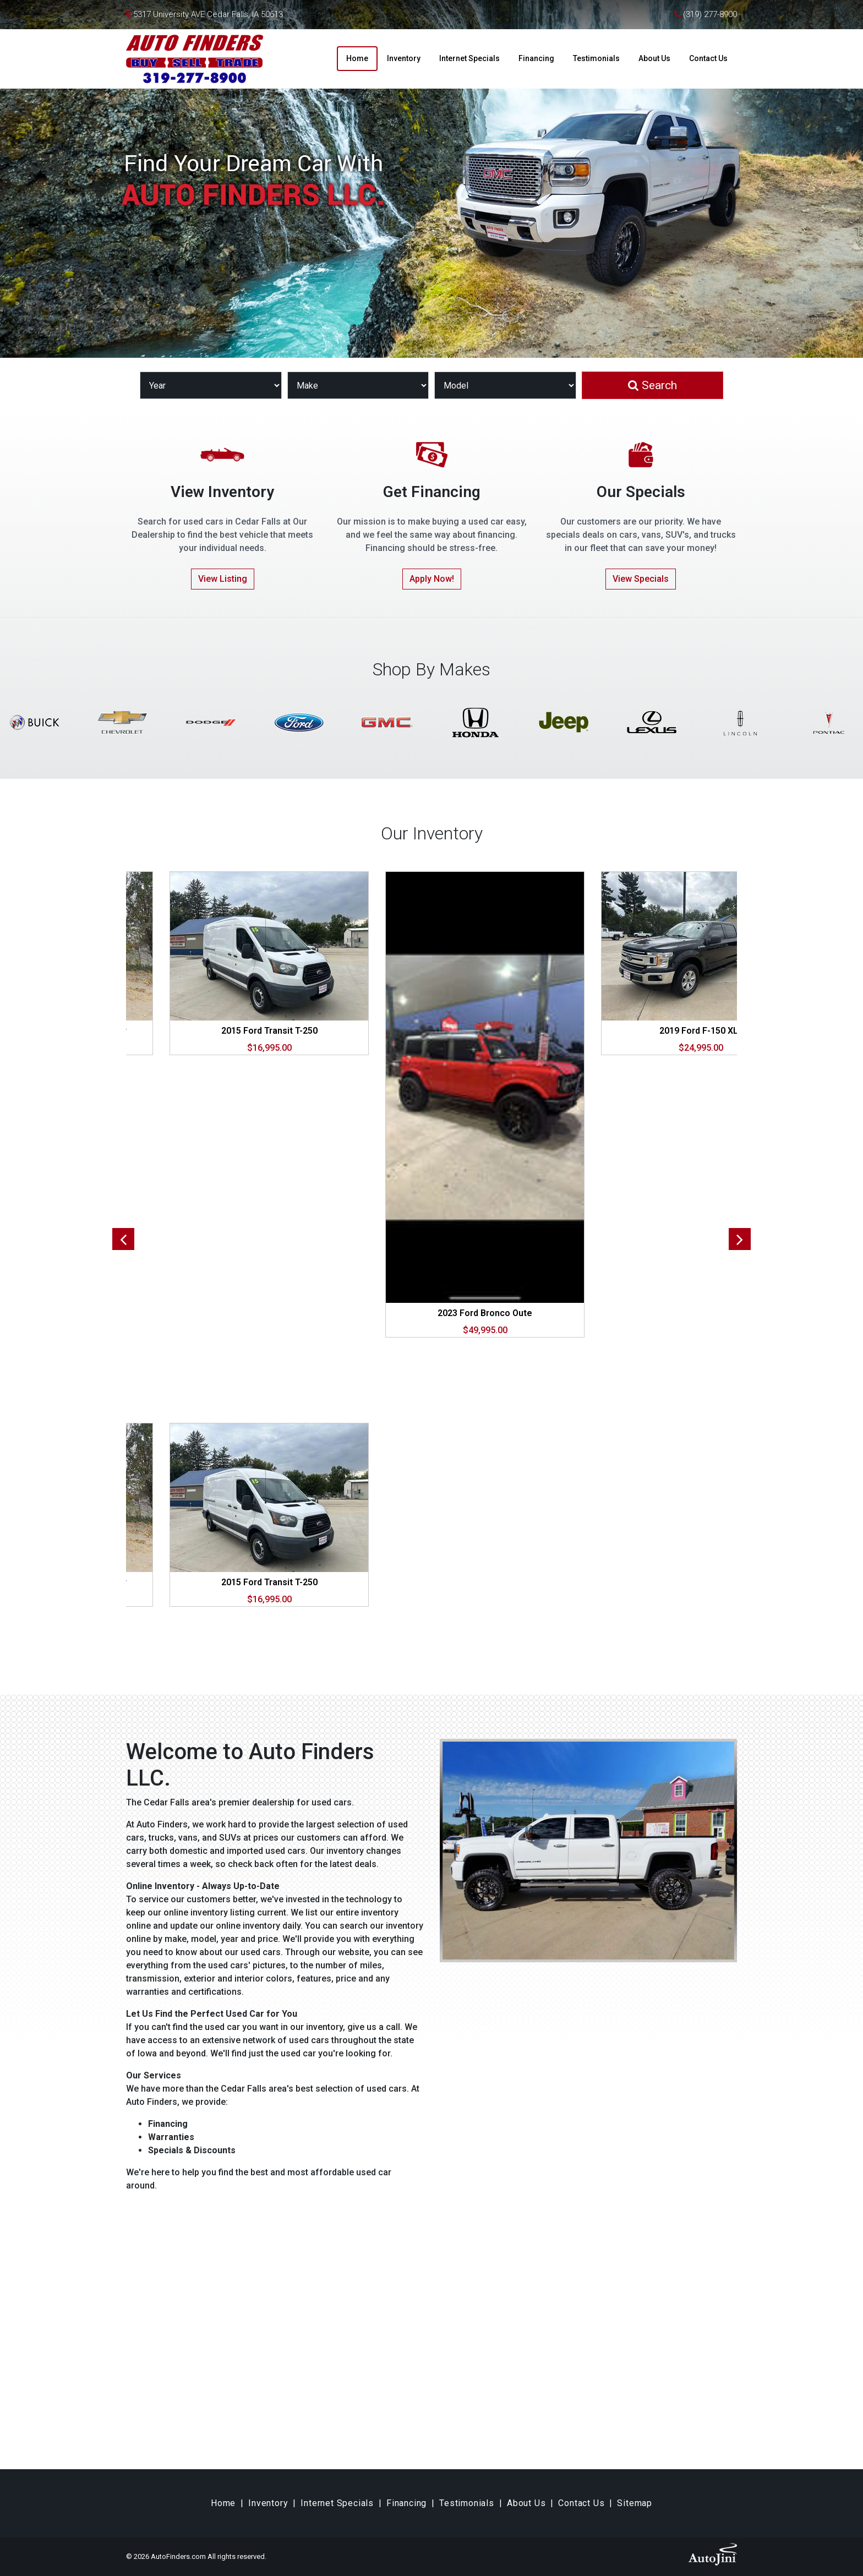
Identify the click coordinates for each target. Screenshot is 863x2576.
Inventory (268, 2503)
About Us (526, 2503)
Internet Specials (337, 2503)
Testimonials (466, 2503)
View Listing (222, 579)
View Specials (641, 579)
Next (740, 1239)
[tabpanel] (485, 1104)
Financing (406, 2503)
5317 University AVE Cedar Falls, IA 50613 (208, 14)
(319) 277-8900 (710, 14)
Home (223, 2503)
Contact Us (581, 2503)
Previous (123, 1239)
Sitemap (634, 2503)
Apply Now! (431, 579)
